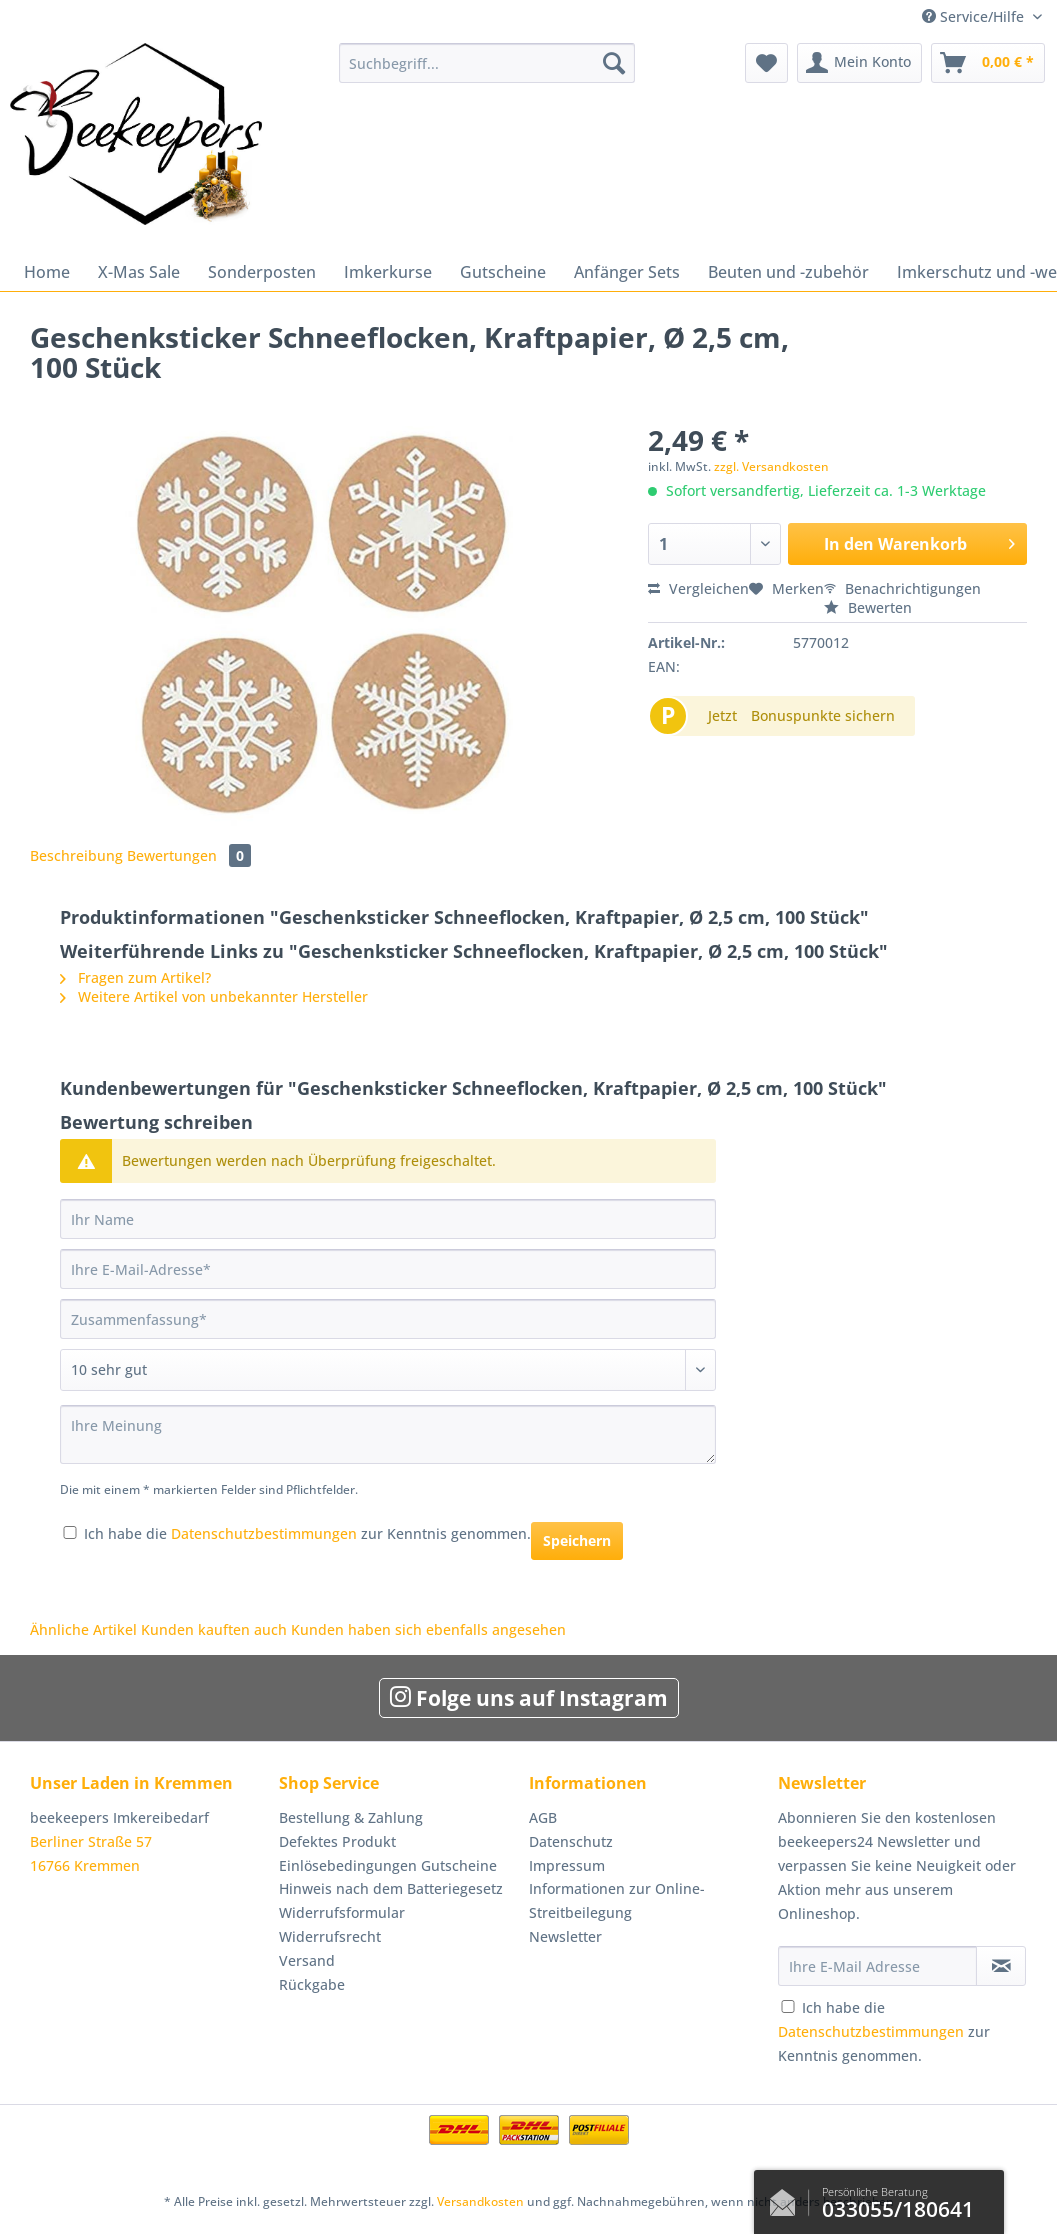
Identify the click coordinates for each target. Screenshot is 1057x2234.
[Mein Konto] (859, 63)
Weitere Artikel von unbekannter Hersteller (214, 996)
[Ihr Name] (388, 1219)
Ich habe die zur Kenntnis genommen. (307, 1533)
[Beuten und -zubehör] (788, 272)
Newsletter (565, 1936)
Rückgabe (312, 1984)
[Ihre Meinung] (388, 1434)
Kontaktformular (788, 2198)
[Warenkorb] (988, 63)
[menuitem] (487, 72)
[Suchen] (614, 63)
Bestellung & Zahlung (351, 1817)
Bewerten (868, 607)
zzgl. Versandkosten (771, 466)
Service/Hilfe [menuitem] (975, 16)
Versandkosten (480, 2201)
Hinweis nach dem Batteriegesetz (391, 1888)
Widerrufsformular (342, 1912)
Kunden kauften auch (214, 1629)
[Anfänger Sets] (627, 272)
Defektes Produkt (337, 1841)
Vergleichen (698, 588)
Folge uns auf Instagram (529, 1698)
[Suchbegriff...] (487, 63)
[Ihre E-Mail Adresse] (877, 1966)
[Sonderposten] (262, 272)
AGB (543, 1817)
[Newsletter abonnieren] (1001, 1966)
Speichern (577, 1540)
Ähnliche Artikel (83, 1629)
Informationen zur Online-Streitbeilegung (617, 1900)
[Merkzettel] (766, 63)
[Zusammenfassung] (388, 1319)
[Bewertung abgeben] (388, 1370)
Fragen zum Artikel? (135, 977)
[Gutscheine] (503, 272)
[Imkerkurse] (388, 272)
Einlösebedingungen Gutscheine (388, 1865)
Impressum (567, 1865)
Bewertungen (189, 855)
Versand (307, 1960)
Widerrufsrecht (330, 1936)
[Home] (47, 272)
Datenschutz (571, 1841)
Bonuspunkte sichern (823, 715)
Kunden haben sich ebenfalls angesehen (428, 1629)
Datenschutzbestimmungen (264, 1533)
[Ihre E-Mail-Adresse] (388, 1269)
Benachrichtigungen (902, 588)
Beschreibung (76, 855)
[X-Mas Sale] (139, 272)
